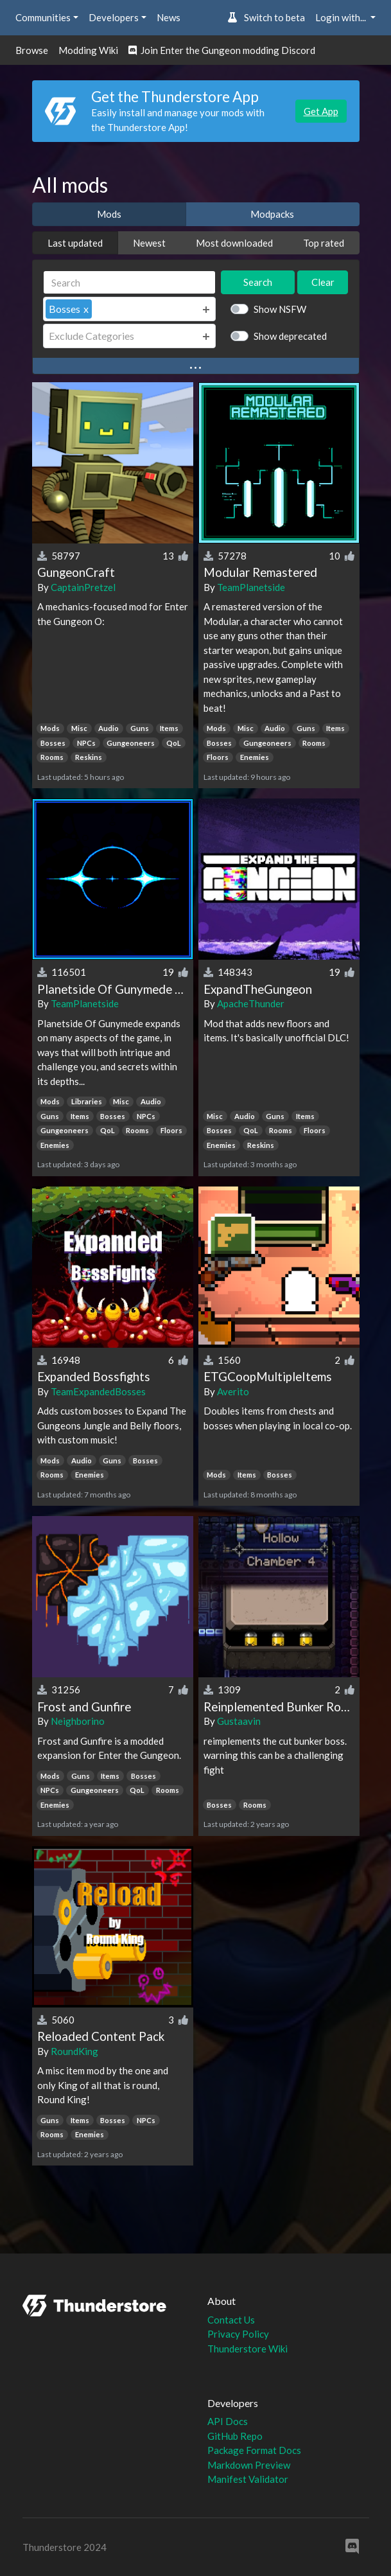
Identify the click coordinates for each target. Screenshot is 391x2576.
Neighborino (78, 1721)
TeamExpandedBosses (98, 1391)
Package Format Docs (254, 2450)
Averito (233, 1391)
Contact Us (231, 2319)
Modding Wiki (88, 50)
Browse (31, 50)
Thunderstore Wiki (247, 2348)
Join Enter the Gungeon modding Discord (221, 50)
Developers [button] (114, 17)
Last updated (75, 243)
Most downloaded (234, 243)
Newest (149, 243)
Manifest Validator (247, 2479)
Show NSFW (280, 309)
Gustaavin (239, 1721)
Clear (323, 282)
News (168, 17)
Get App (321, 111)
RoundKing (74, 2051)
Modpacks (272, 214)
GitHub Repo (235, 2436)
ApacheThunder (250, 1003)
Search (257, 282)
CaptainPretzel (83, 587)
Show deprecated (290, 336)
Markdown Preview (248, 2465)
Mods (109, 214)
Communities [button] (43, 17)
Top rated (323, 243)
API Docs (227, 2421)
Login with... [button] (341, 17)
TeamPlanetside (251, 587)
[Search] (129, 282)
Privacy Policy (238, 2334)
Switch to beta (266, 17)
